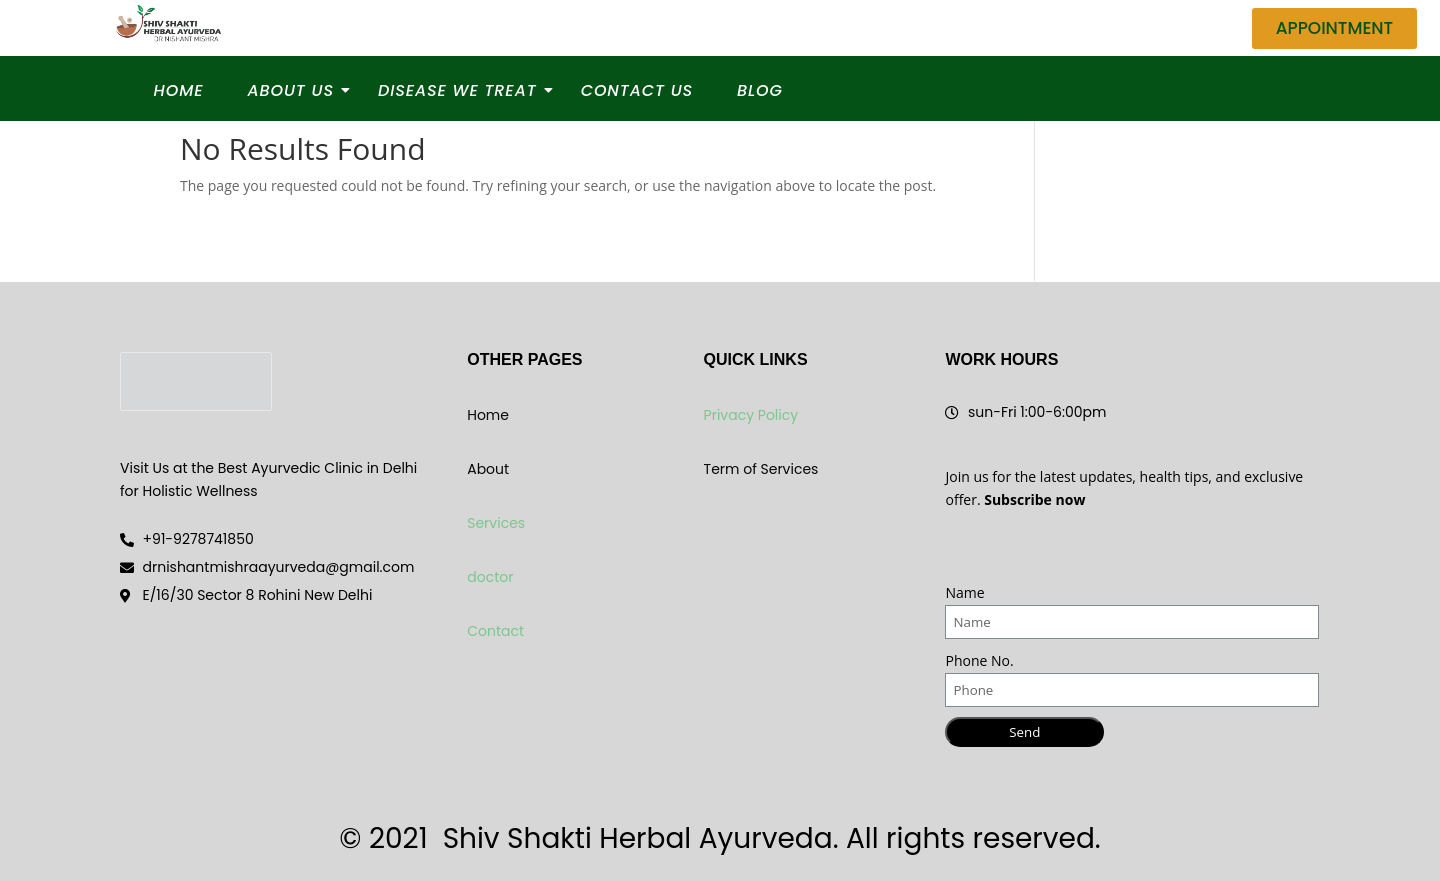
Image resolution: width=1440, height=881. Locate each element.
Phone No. (979, 660)
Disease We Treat (463, 90)
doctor (490, 577)
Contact (495, 631)
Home (179, 90)
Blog (760, 90)
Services (496, 523)
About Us (296, 90)
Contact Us (637, 90)
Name (964, 592)
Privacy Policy (751, 415)
